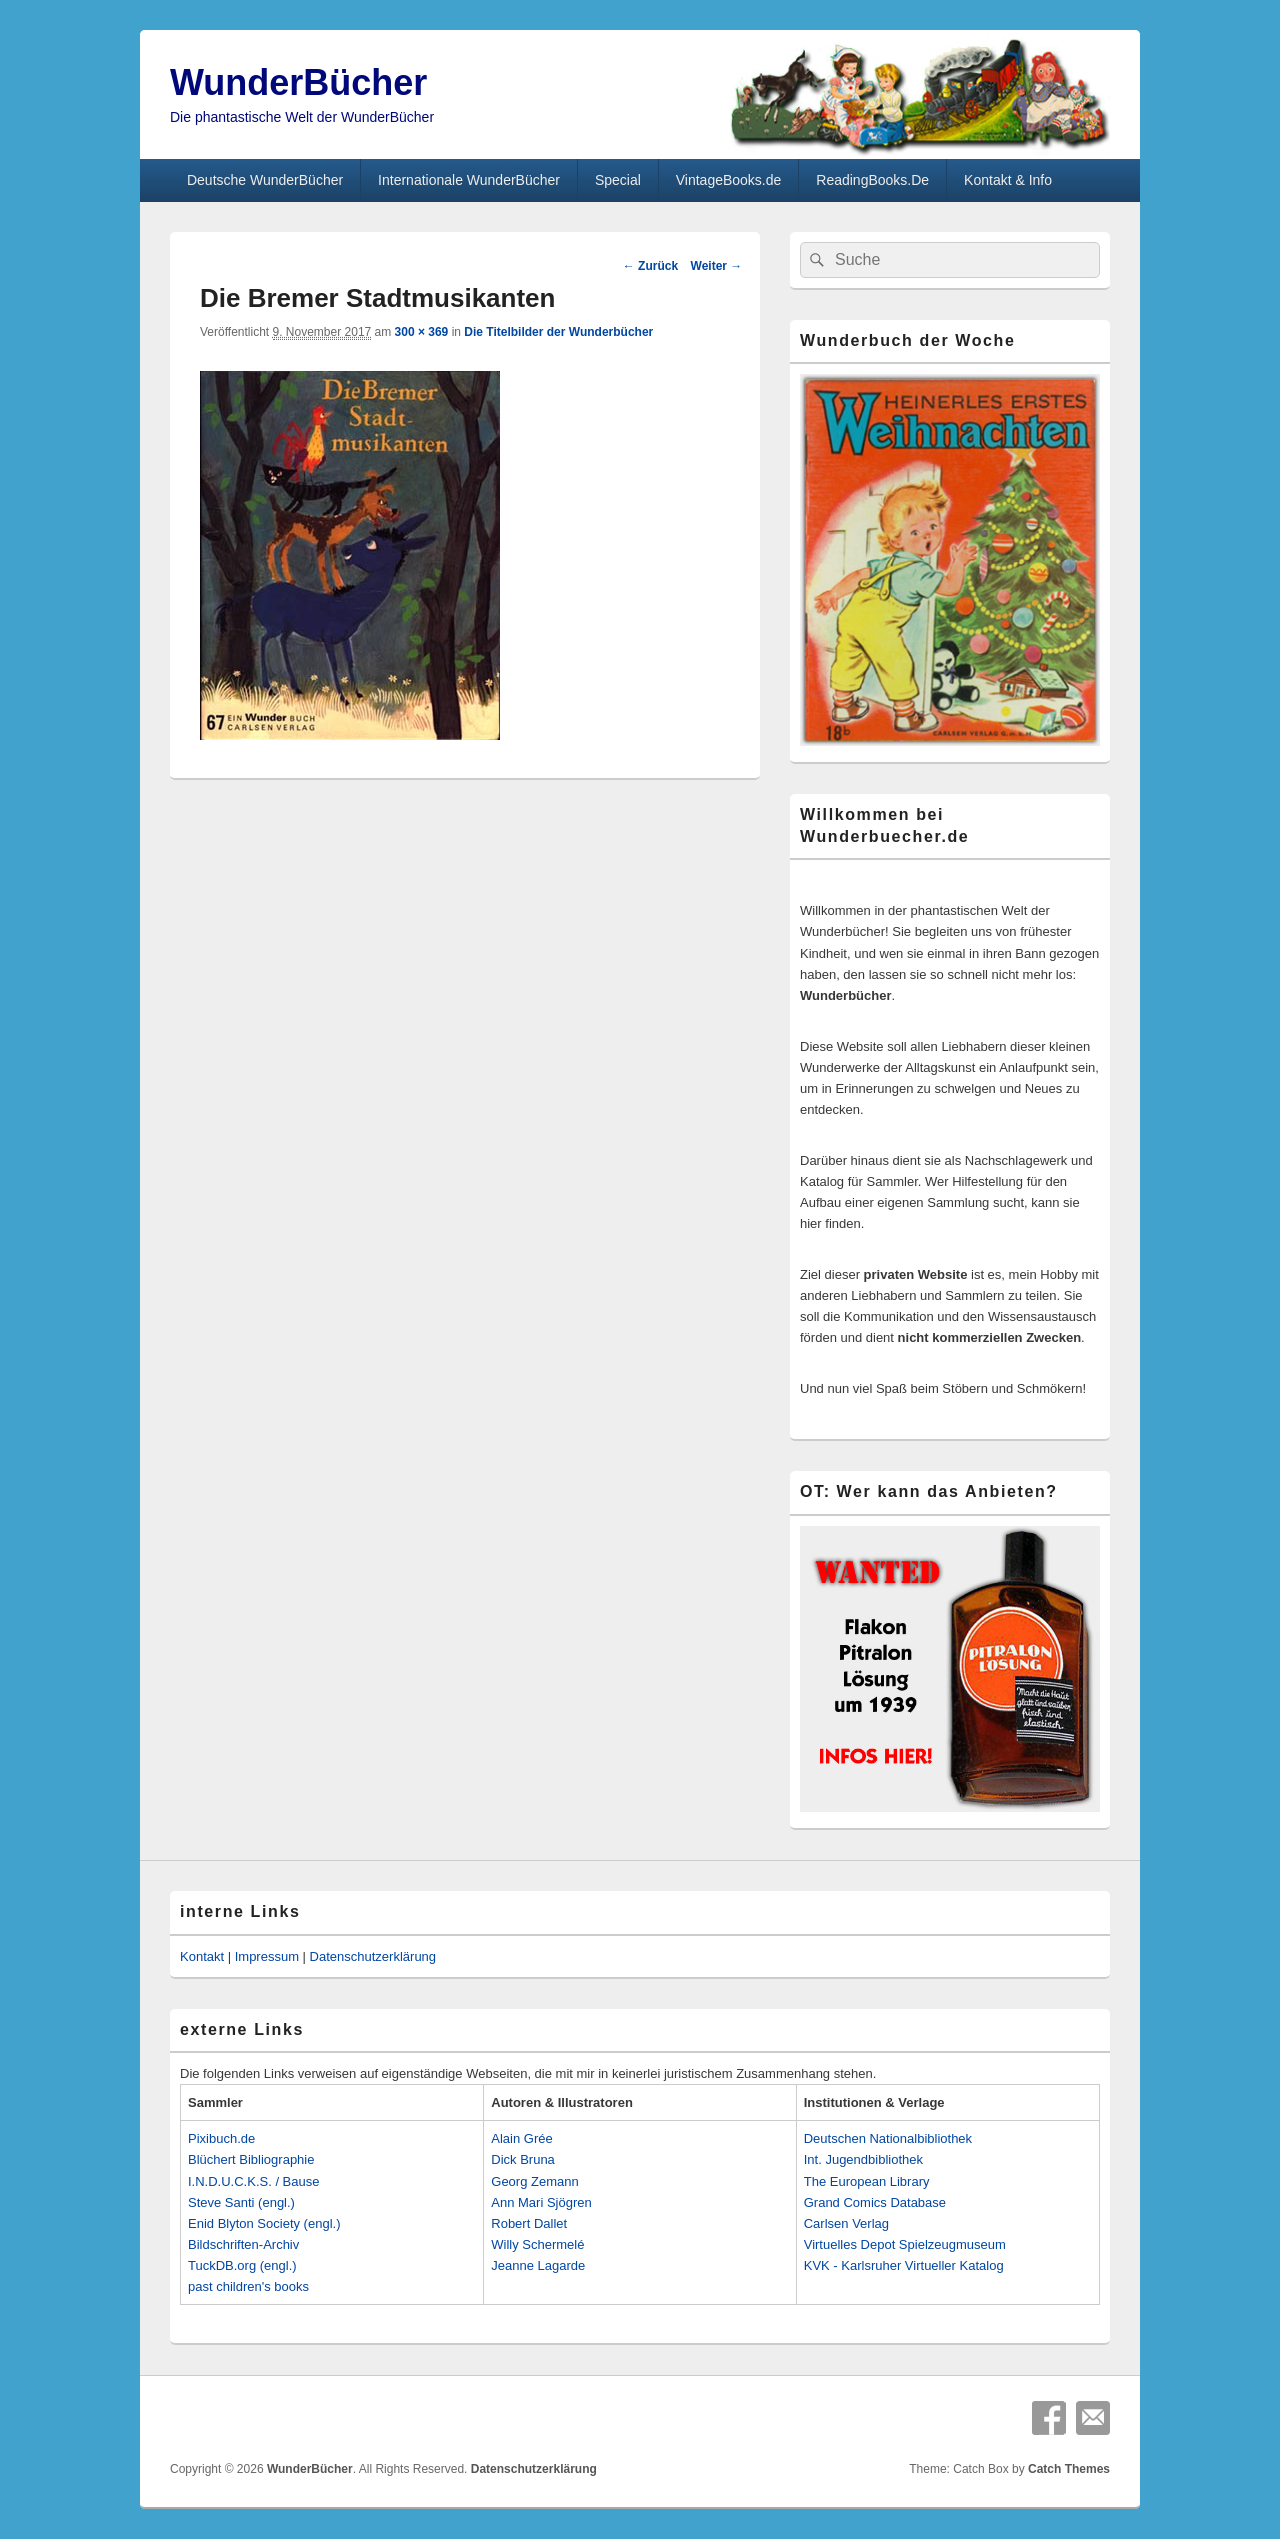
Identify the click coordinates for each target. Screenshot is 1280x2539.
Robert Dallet (529, 2223)
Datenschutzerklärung (373, 1956)
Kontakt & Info (1008, 180)
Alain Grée (521, 2138)
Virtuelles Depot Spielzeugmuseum (905, 2244)
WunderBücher (298, 82)
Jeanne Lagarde (538, 2265)
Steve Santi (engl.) (241, 2202)
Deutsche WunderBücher (265, 180)
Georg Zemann (534, 2181)
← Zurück (650, 266)
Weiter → (717, 266)
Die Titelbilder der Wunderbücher (558, 332)
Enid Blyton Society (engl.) (264, 2223)
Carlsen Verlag (846, 2223)
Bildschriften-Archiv (243, 2244)
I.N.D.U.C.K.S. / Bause (254, 2181)
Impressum (267, 1956)
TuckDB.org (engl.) (242, 2265)
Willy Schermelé (537, 2244)
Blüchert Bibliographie (251, 2159)
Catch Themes (1069, 2469)
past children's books (248, 2286)
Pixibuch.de (221, 2138)
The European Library (867, 2181)
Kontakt (202, 1956)
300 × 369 (422, 332)
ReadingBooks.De (872, 180)
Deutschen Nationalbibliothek (888, 2138)
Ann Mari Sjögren (541, 2202)
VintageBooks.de (729, 180)
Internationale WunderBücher (469, 180)
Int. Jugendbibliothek (863, 2159)
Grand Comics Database (875, 2202)
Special (618, 180)
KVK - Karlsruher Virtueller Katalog (904, 2265)
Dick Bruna (523, 2159)
